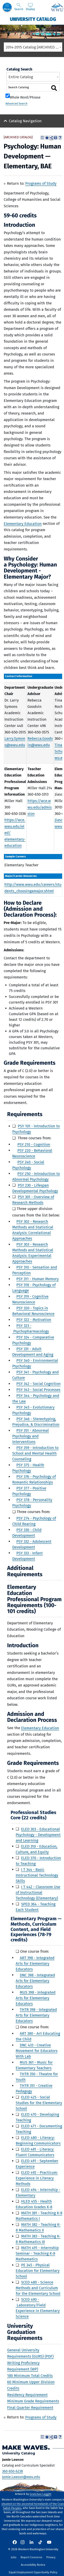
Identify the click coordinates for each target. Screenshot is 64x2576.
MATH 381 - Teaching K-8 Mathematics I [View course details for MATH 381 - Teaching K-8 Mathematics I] (39, 2216)
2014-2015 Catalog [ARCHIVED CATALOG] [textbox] (34, 47)
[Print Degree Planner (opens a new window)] (42, 137)
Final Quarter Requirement (30, 2407)
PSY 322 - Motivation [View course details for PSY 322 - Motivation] (33, 1319)
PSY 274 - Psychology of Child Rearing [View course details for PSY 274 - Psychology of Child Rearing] (34, 1521)
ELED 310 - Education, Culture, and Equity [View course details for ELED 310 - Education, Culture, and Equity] (36, 1849)
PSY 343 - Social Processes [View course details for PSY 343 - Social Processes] (38, 1389)
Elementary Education (23, 523)
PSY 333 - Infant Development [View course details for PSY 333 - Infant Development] (27, 1556)
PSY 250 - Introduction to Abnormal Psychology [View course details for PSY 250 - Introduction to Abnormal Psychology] (36, 1176)
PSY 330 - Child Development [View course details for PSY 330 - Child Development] (26, 1532)
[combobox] (33, 47)
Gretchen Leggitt (40, 2494)
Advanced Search (16, 103)
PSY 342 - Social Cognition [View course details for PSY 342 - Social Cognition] (38, 1383)
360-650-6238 (12, 2471)
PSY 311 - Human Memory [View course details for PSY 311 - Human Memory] (37, 1279)
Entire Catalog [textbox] (21, 77)
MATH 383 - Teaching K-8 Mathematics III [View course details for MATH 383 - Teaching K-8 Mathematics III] (38, 2239)
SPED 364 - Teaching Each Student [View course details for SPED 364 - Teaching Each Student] (35, 1907)
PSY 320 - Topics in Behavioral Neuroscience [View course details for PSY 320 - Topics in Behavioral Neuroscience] (33, 1311)
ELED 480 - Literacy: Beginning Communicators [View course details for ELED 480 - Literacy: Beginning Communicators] (38, 2140)
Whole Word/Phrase (25, 97)
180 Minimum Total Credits (30, 2375)
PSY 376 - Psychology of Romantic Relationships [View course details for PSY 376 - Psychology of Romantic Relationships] (34, 1479)
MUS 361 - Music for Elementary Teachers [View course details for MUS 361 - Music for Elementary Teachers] (34, 2065)
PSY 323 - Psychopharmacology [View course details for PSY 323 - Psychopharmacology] (30, 1328)
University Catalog (33, 19)
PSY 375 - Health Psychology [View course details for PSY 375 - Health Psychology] (28, 1468)
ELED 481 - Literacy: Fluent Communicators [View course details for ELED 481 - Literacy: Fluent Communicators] (35, 2152)
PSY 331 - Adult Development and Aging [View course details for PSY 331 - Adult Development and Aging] (32, 1352)
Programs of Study (40, 183)
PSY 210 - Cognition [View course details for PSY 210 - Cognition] (33, 1144)
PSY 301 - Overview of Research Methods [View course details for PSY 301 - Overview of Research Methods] (33, 1199)
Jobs (13, 2557)
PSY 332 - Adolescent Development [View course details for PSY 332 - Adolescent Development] (31, 1544)
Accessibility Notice (33, 2564)
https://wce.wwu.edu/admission (39, 807)
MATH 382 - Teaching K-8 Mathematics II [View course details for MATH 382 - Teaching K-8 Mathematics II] (38, 2227)
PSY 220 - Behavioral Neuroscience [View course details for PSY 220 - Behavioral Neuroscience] (32, 1153)
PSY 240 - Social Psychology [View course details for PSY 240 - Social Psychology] (28, 1165)
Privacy (50, 2557)
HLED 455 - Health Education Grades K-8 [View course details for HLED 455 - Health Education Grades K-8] (34, 2204)
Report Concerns (31, 2557)
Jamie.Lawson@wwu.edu (21, 2477)
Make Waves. (26, 2447)
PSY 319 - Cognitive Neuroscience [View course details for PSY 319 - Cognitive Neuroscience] (30, 1299)
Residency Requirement (27, 2394)
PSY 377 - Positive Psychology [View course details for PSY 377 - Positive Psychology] (29, 1491)
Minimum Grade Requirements (33, 2401)
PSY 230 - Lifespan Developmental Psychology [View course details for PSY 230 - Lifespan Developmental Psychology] (35, 1188)
